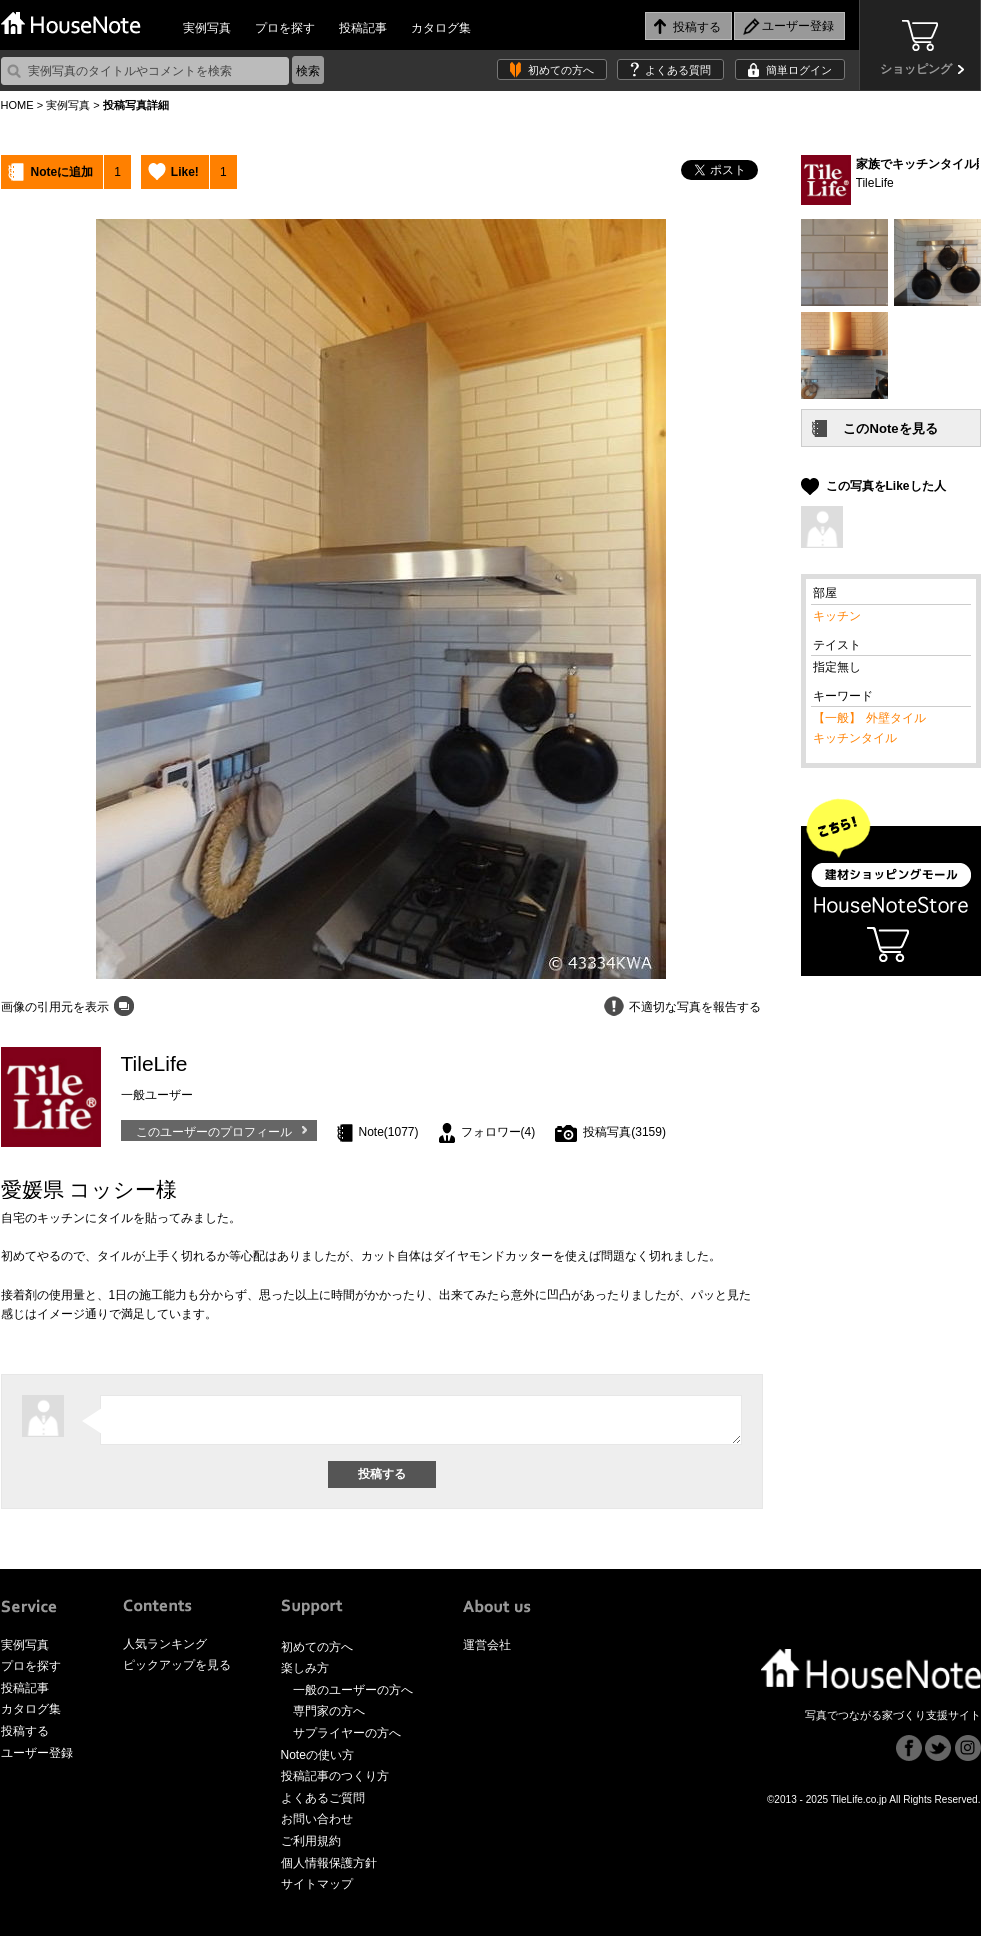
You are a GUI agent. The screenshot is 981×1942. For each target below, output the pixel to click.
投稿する (25, 1737)
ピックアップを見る (177, 1671)
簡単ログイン (799, 70)
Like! (185, 172)
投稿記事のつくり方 (335, 1782)
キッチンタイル (855, 738)
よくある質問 (678, 70)
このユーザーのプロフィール (214, 1132)
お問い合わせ (317, 1825)
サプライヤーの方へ (347, 1739)
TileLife (875, 183)
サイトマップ (317, 1890)
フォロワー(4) (498, 1132)
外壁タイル (896, 718)
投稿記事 (363, 28)
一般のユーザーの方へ (353, 1696)
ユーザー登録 (37, 1759)
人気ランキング (165, 1650)
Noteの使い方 (317, 1761)
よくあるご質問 (323, 1804)
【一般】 (837, 718)
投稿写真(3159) (624, 1132)
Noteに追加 (62, 172)
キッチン (837, 616)
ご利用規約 (311, 1847)
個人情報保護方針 (329, 1869)
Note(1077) (389, 1132)
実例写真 (207, 28)
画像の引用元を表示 (55, 1007)
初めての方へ (561, 70)
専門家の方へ (329, 1717)
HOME (17, 105)
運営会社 (487, 1651)
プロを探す (285, 28)
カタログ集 (441, 28)
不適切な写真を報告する (695, 1007)
